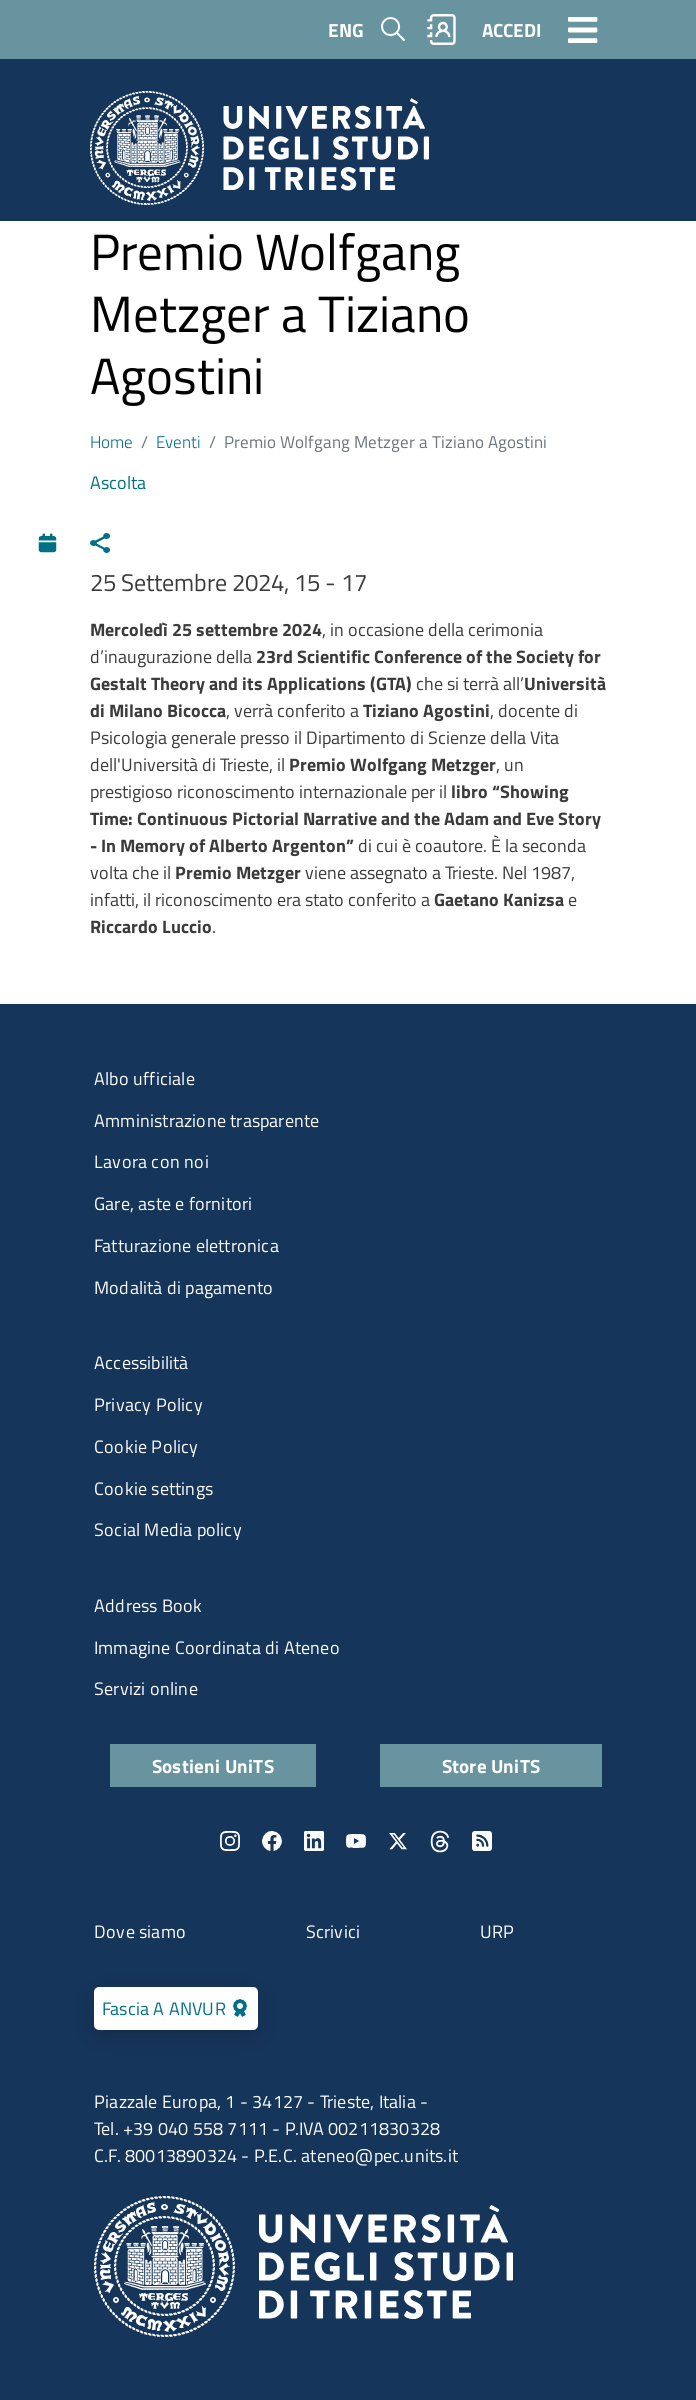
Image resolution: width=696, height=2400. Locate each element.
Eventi (178, 441)
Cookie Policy (146, 1446)
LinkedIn (314, 1841)
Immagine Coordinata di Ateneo (217, 1647)
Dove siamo (140, 1931)
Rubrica (442, 29)
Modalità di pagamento (183, 1287)
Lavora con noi (151, 1161)
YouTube (356, 1841)
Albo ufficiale (144, 1078)
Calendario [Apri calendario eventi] (52, 540)
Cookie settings (153, 1488)
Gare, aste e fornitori (173, 1203)
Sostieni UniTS (213, 1765)
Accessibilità (141, 1362)
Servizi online (146, 1688)
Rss (482, 1841)
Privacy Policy (148, 1404)
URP (497, 1931)
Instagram (230, 1841)
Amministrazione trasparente (206, 1120)
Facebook (272, 1841)
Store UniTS (491, 1765)
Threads (440, 1841)
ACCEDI (511, 29)
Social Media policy (168, 1529)
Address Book (148, 1605)
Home (111, 441)
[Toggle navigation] (583, 29)
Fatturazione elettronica (186, 1245)
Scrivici (333, 1931)
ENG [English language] (346, 29)
